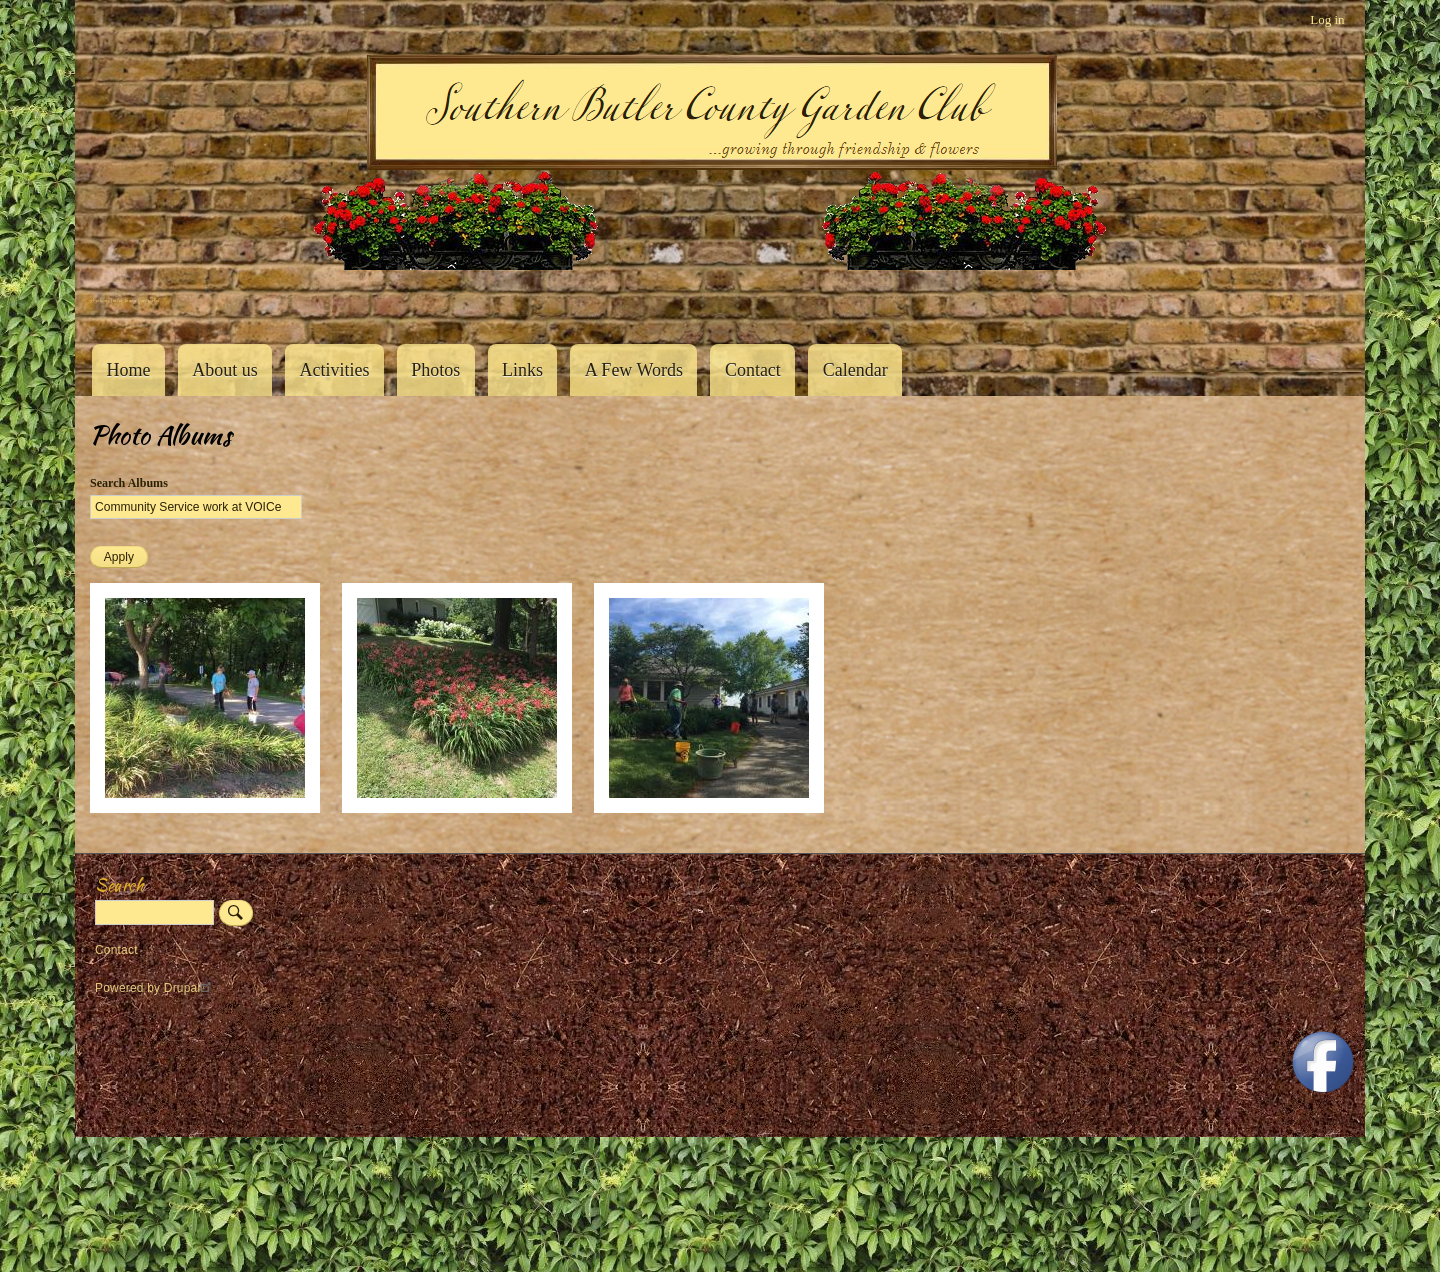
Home (128, 370)
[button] (205, 808)
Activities (334, 370)
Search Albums (129, 483)
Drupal (190, 988)
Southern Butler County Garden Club (125, 300)
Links (522, 370)
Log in (1327, 19)
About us (225, 370)
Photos (435, 370)
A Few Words (634, 370)
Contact (753, 370)
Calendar (855, 370)
